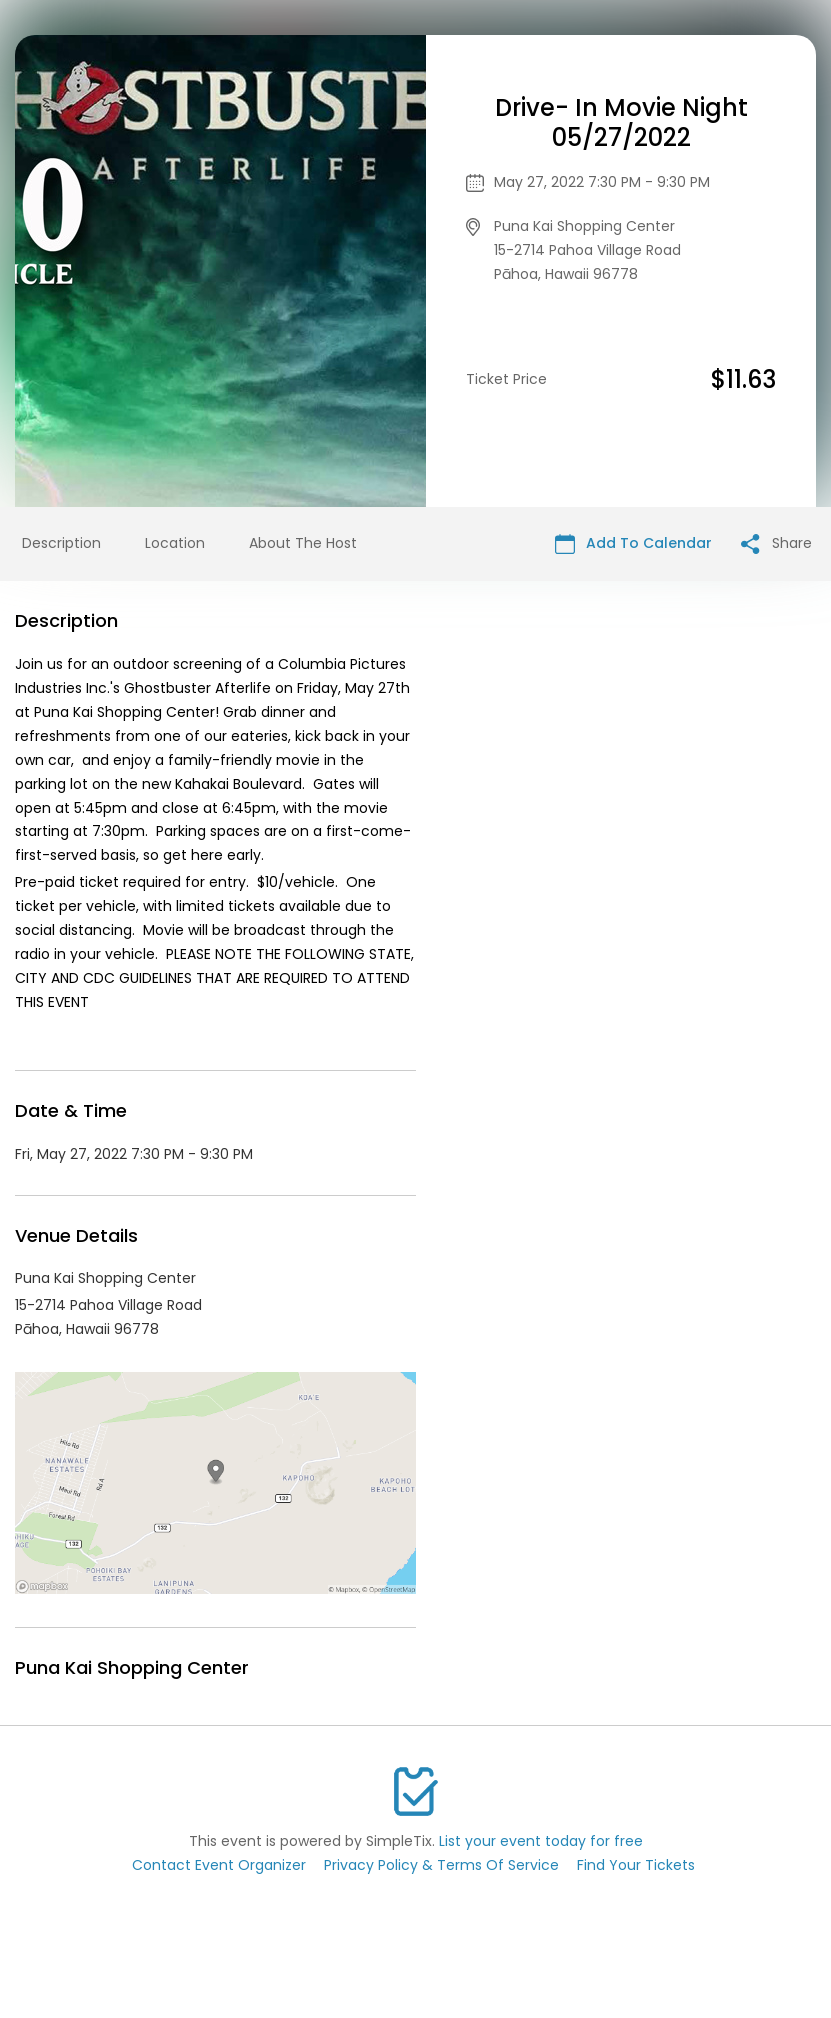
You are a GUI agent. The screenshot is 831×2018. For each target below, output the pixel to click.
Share (776, 543)
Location (175, 543)
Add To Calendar (633, 543)
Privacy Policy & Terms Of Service (441, 1865)
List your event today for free (541, 1841)
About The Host (303, 543)
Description (61, 543)
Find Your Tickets (636, 1865)
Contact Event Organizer (219, 1865)
